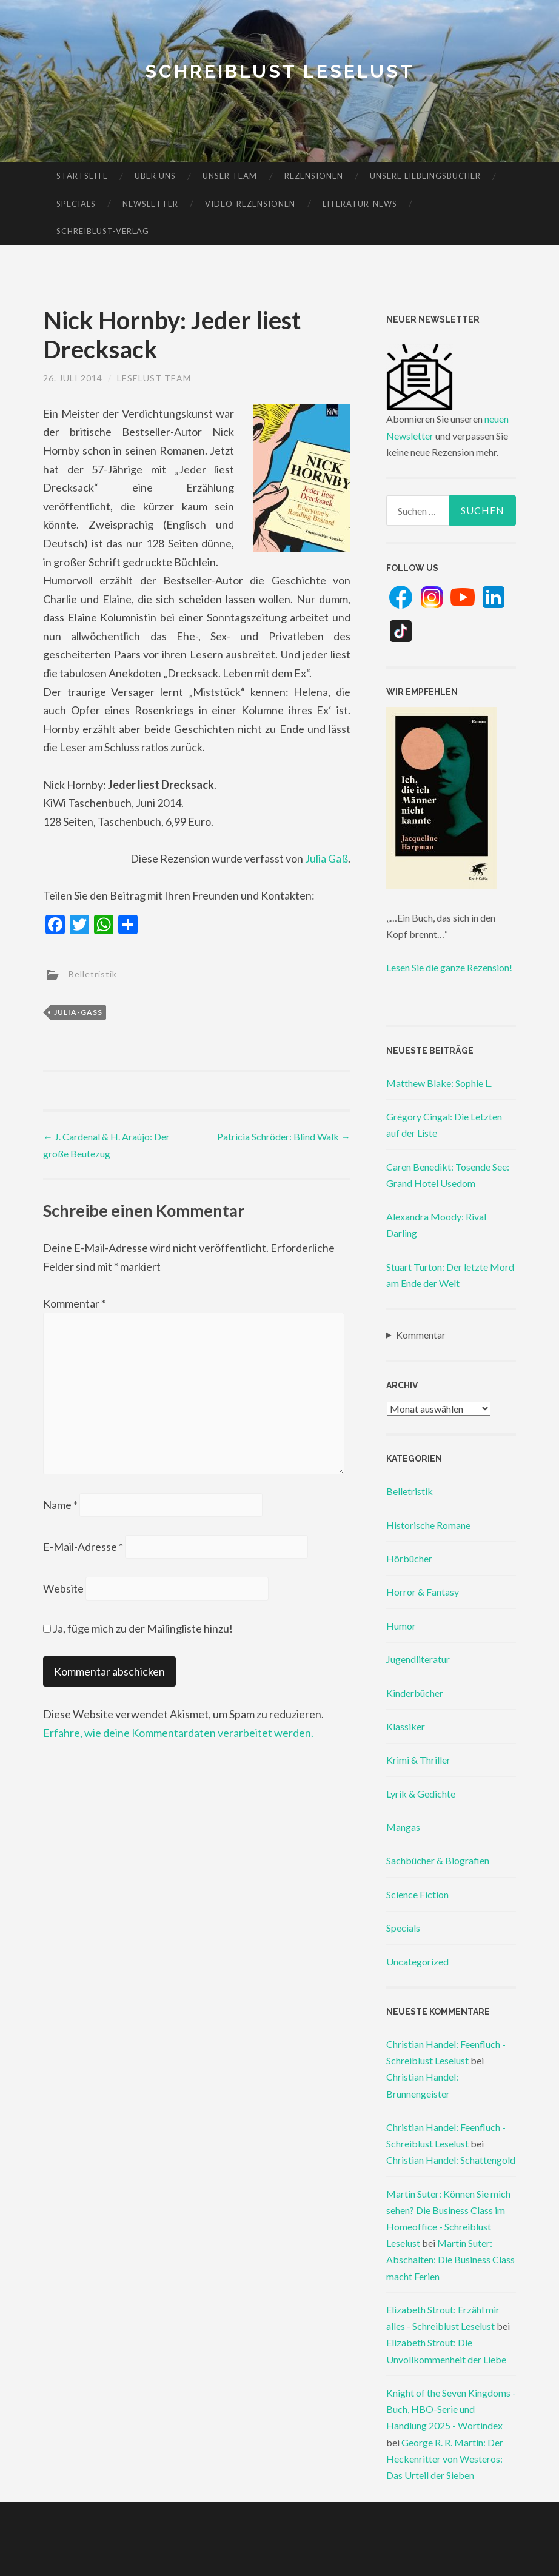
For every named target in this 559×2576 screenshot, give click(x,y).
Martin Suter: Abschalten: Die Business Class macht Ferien (450, 2259)
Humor (401, 1625)
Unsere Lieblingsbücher (425, 176)
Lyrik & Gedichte (420, 1793)
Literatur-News (360, 204)
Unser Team (230, 176)
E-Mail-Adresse (83, 1546)
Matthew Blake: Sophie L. (439, 1083)
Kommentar (74, 1303)
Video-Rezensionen (250, 204)
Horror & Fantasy (422, 1591)
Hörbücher (409, 1558)
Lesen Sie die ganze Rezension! (449, 967)
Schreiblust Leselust (280, 71)
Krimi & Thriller (418, 1759)
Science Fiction (417, 1894)
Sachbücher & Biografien (437, 1860)
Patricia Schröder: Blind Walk (283, 1136)
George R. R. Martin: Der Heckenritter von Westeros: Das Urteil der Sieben (444, 2459)
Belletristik (93, 973)
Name (60, 1504)
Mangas (403, 1827)
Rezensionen (313, 176)
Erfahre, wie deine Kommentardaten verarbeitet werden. (178, 1732)
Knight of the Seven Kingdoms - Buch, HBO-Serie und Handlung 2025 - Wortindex (451, 2409)
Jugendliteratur (418, 1659)
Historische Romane (428, 1525)
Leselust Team (154, 378)
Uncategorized (417, 1961)
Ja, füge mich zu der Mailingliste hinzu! (138, 1628)
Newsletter (150, 204)
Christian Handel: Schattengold (450, 2160)
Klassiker (405, 1726)
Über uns (155, 176)
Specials (76, 204)
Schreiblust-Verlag (102, 231)
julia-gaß (78, 1012)
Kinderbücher (414, 1693)
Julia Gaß (326, 858)
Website (63, 1588)
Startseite (82, 176)
